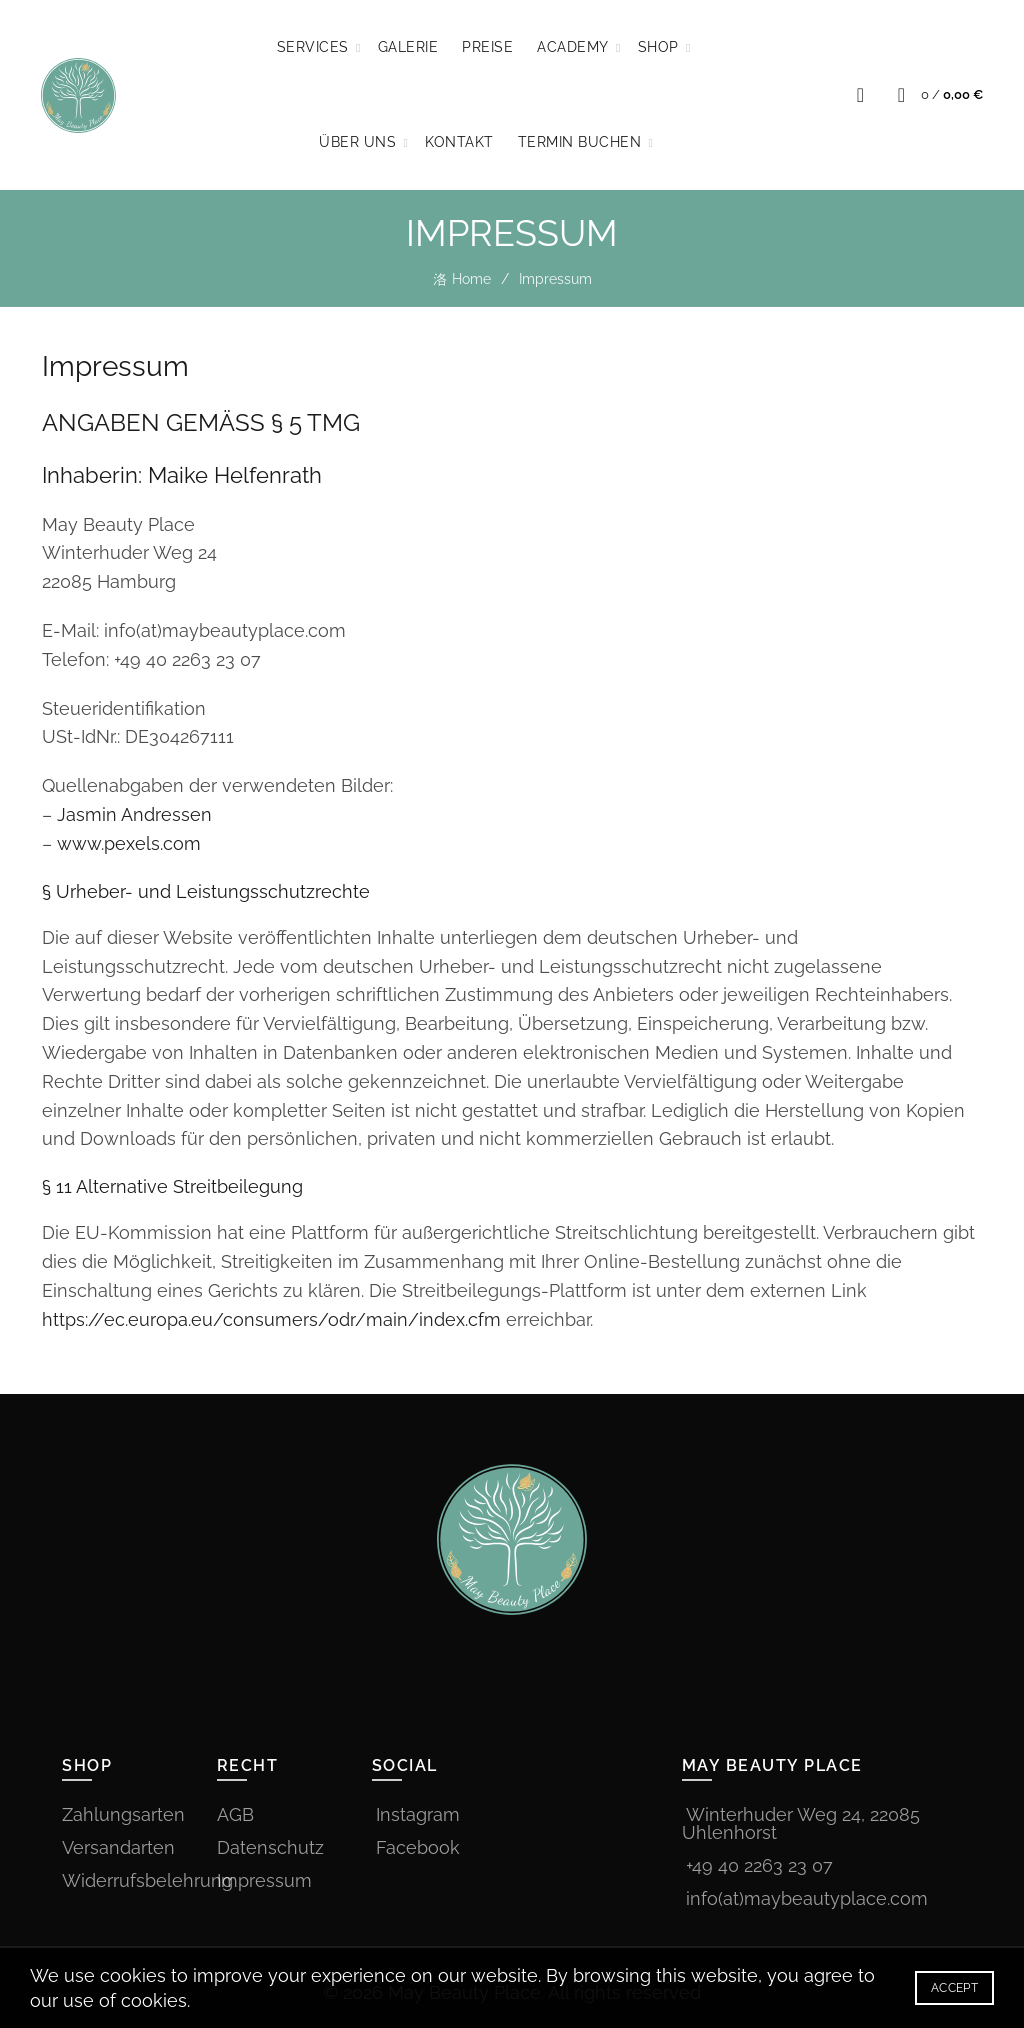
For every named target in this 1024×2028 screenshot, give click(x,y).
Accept (954, 1988)
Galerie (408, 47)
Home (471, 279)
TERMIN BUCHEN (580, 142)
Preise (487, 47)
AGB (235, 1814)
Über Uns (357, 142)
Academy (573, 47)
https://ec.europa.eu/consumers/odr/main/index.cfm (271, 1319)
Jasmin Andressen (134, 814)
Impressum (264, 1880)
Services (313, 47)
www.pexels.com (129, 843)
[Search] (860, 95)
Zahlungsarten (123, 1814)
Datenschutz (270, 1847)
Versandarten (118, 1847)
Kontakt (459, 142)
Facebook (418, 1847)
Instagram (418, 1814)
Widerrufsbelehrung (147, 1880)
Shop (658, 47)
